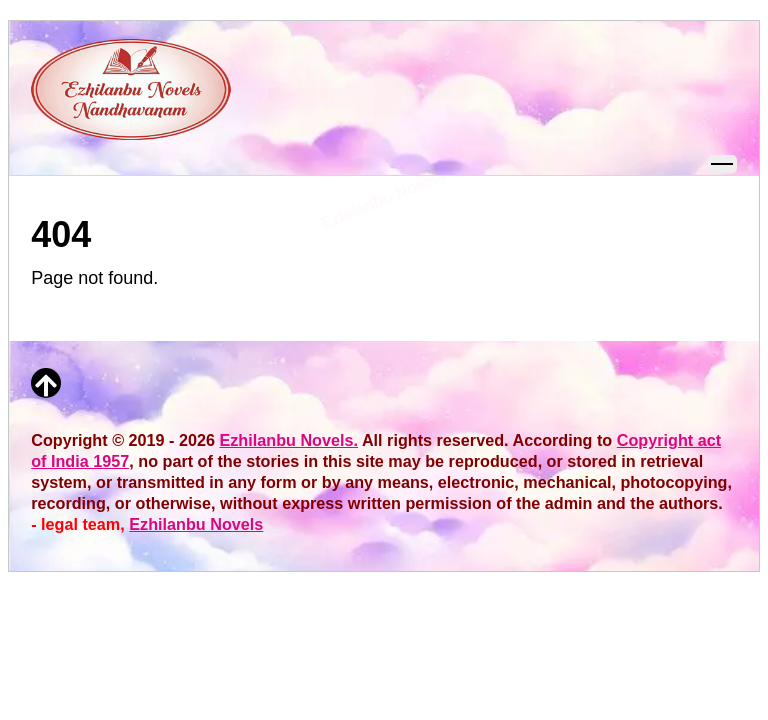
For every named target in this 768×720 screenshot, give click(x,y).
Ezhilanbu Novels (196, 524)
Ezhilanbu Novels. (288, 440)
